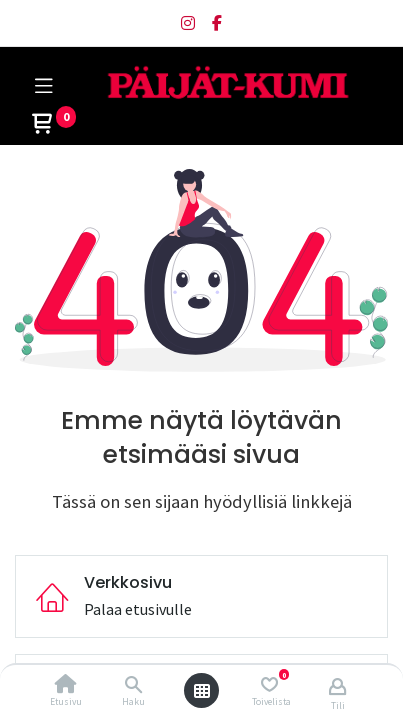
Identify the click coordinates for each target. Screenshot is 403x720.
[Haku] (133, 685)
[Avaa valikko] (202, 691)
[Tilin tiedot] (337, 686)
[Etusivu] (66, 685)
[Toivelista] (269, 684)
